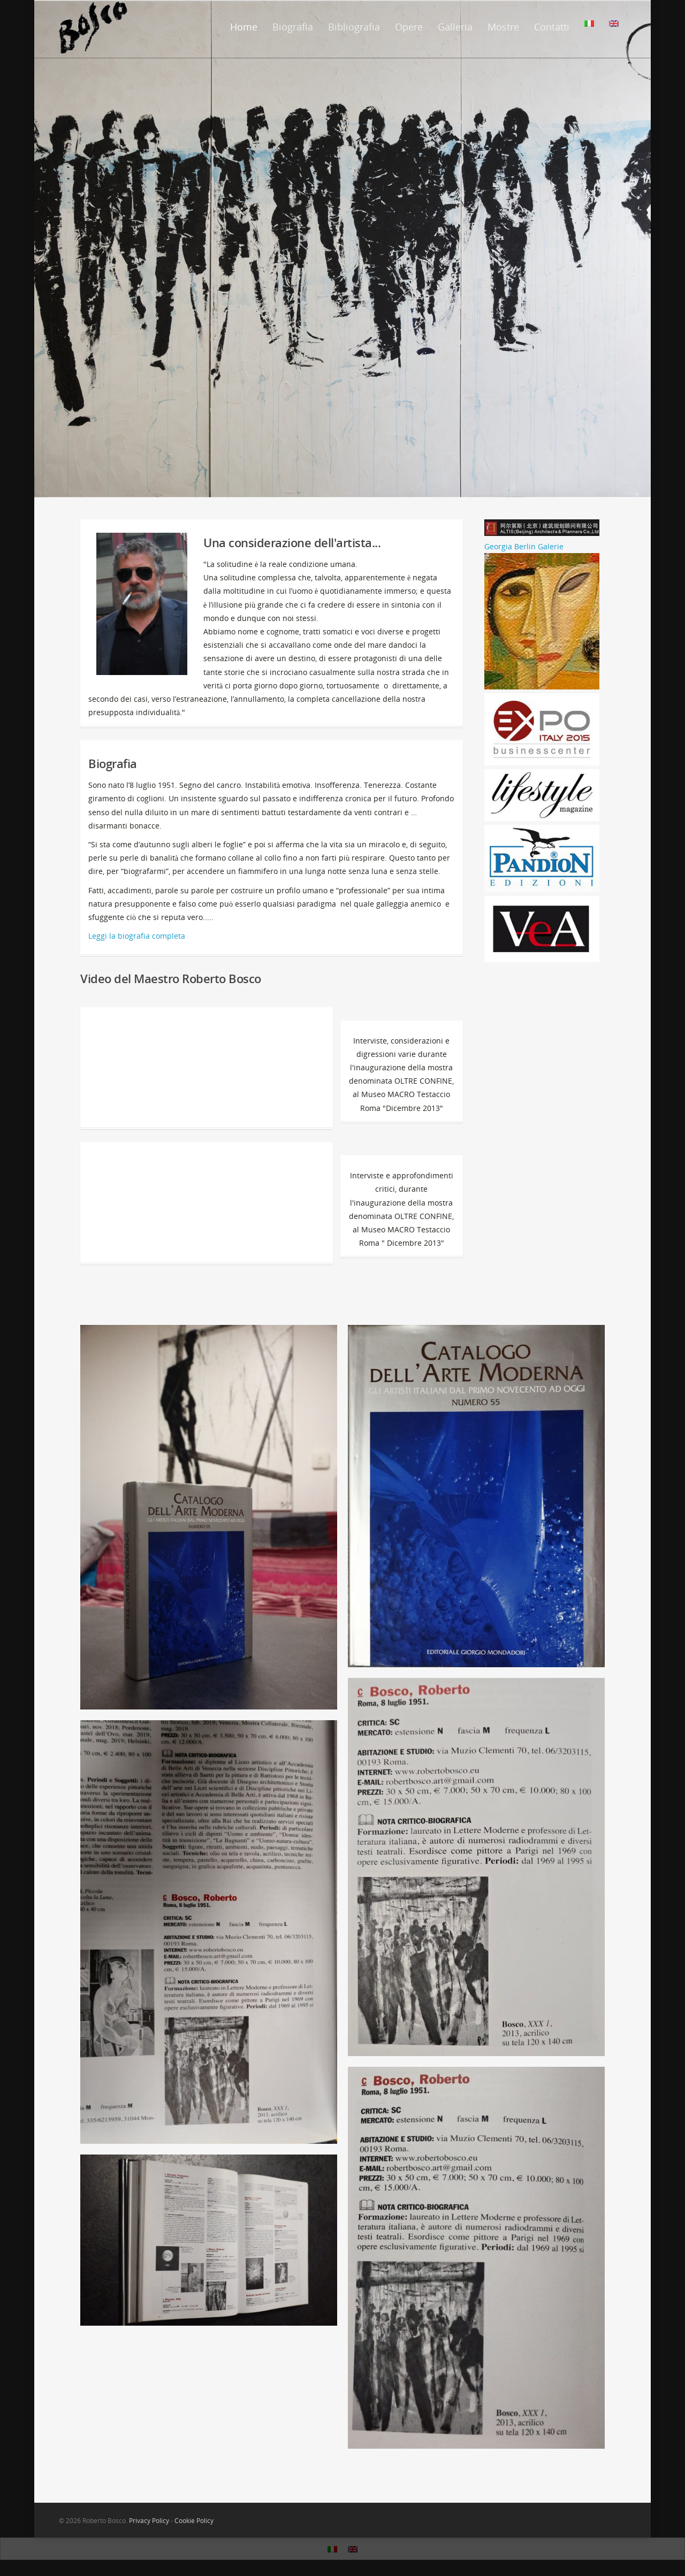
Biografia (292, 26)
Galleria (455, 26)
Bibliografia (354, 26)
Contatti (551, 26)
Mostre (503, 26)
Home (243, 26)
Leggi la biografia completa (136, 936)
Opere (409, 26)
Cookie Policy (194, 2520)
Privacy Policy (149, 2520)
